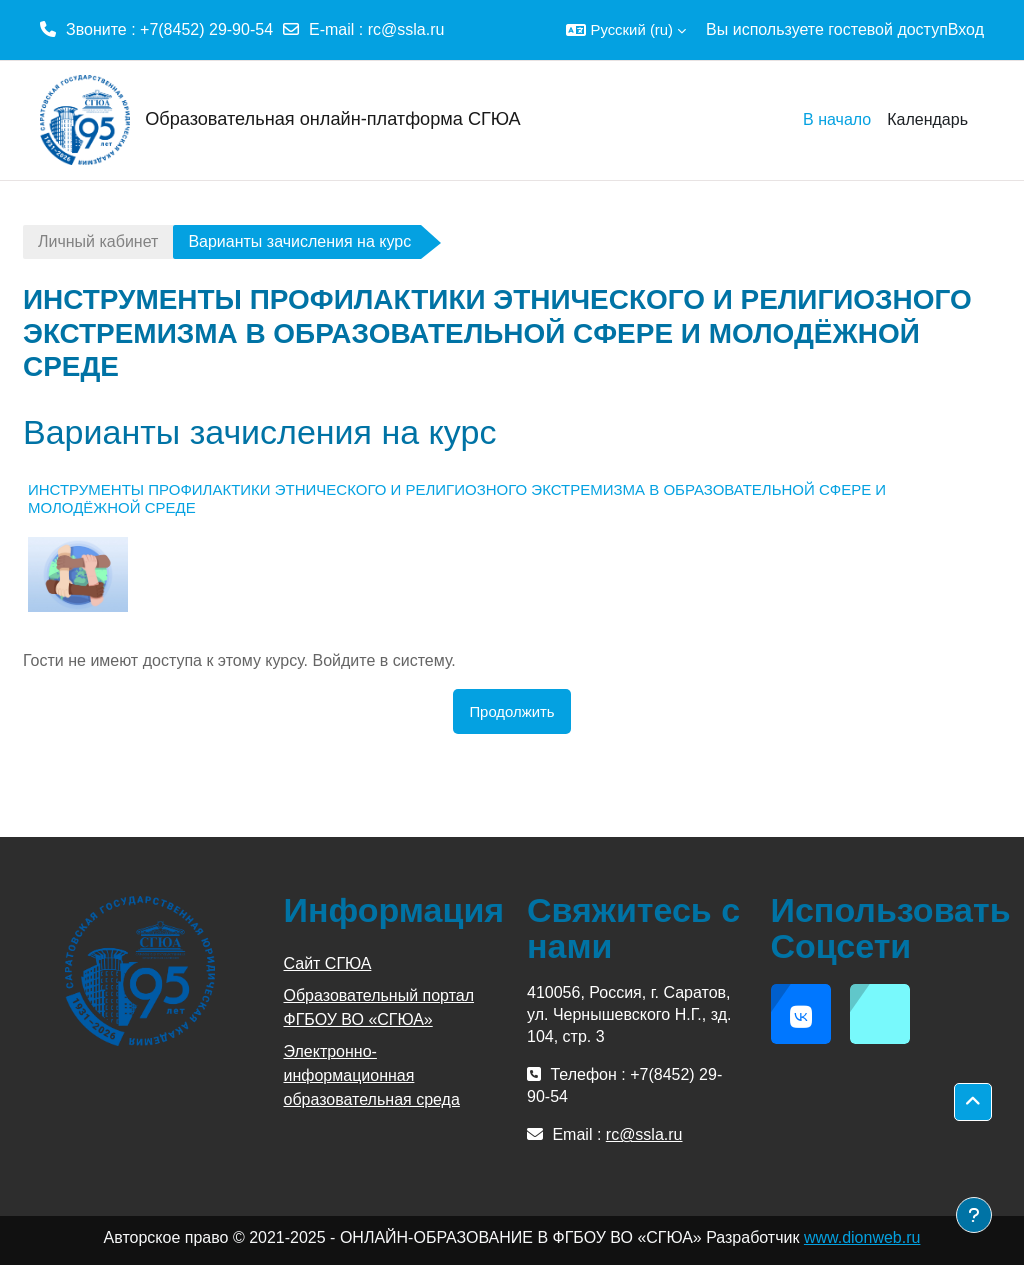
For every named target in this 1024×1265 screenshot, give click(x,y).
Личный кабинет (98, 241)
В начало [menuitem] (837, 119)
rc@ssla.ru (406, 29)
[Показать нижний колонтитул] (974, 1215)
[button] (626, 30)
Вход (966, 29)
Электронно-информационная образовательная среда (372, 1075)
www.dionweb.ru (862, 1237)
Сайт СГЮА (328, 963)
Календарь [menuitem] (927, 119)
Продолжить (511, 711)
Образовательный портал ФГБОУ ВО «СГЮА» (379, 1007)
